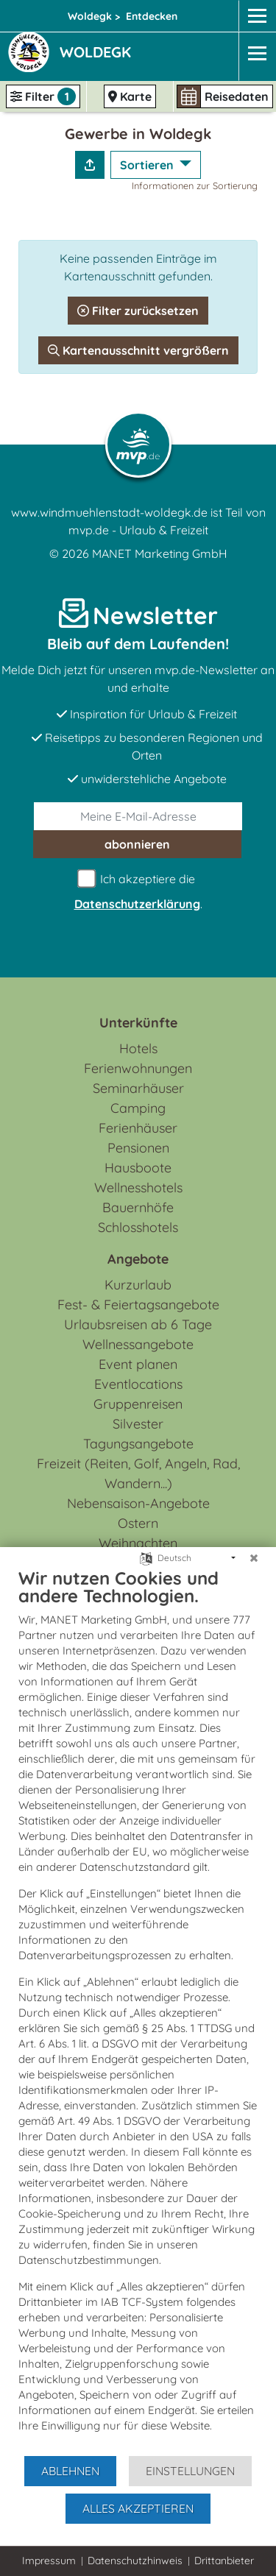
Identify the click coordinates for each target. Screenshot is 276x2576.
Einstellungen (190, 2470)
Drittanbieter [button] (224, 2560)
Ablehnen (70, 2470)
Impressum (49, 2560)
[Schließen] (254, 1558)
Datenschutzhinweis (135, 2560)
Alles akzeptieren (138, 2508)
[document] (138, 2010)
